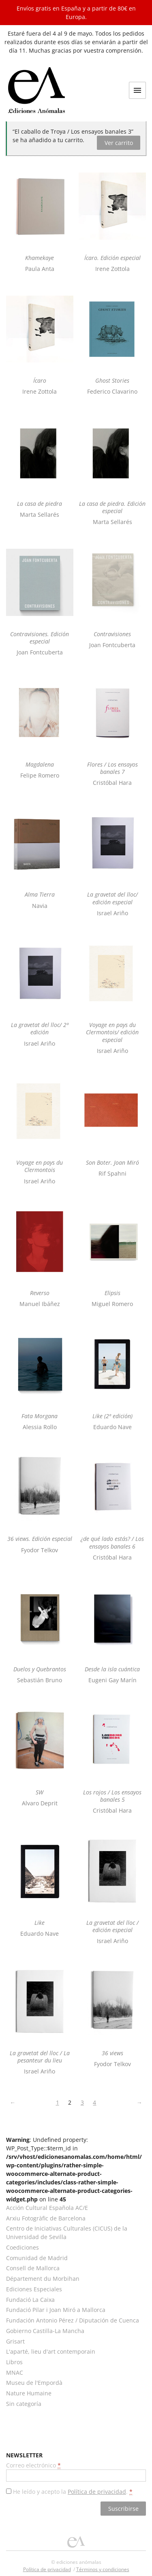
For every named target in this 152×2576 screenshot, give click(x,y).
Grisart (15, 2341)
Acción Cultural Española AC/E (47, 2208)
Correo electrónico (33, 2465)
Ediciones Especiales (34, 2289)
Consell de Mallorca (33, 2268)
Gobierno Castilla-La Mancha (45, 2331)
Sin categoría (23, 2404)
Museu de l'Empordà (34, 2382)
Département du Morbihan (42, 2278)
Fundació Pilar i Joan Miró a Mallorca (55, 2310)
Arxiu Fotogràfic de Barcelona (46, 2218)
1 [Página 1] (57, 2102)
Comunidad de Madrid (37, 2258)
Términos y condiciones (102, 2569)
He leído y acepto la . (73, 2492)
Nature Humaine (28, 2393)
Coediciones (22, 2247)
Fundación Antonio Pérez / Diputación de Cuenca (72, 2320)
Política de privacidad (97, 2491)
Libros (14, 2362)
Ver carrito (119, 143)
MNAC (14, 2372)
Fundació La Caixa (30, 2299)
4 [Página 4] (94, 2102)
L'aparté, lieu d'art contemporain (50, 2351)
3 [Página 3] (82, 2102)
